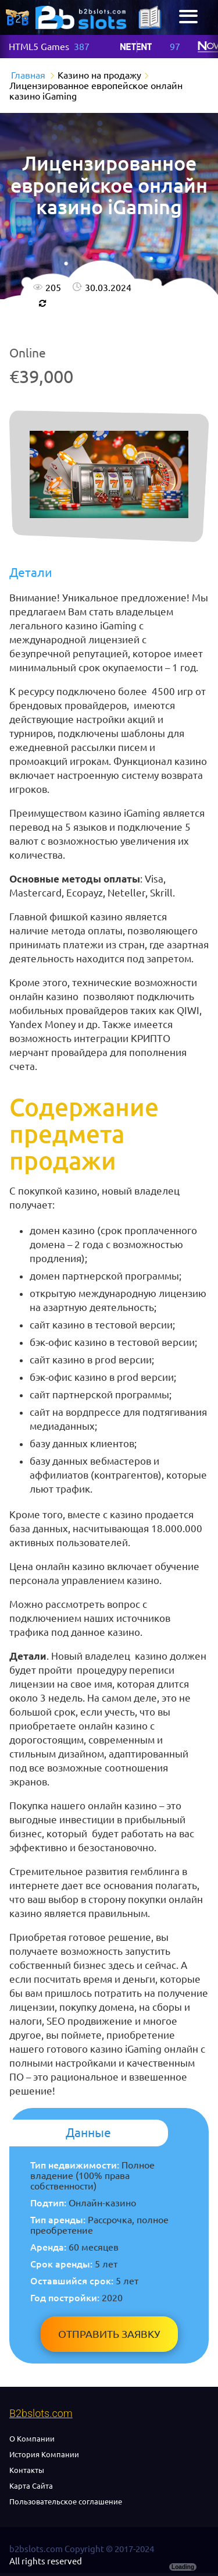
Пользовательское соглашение (65, 2501)
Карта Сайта (31, 2486)
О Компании (32, 2439)
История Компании (44, 2454)
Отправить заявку (109, 2334)
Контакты (26, 2470)
